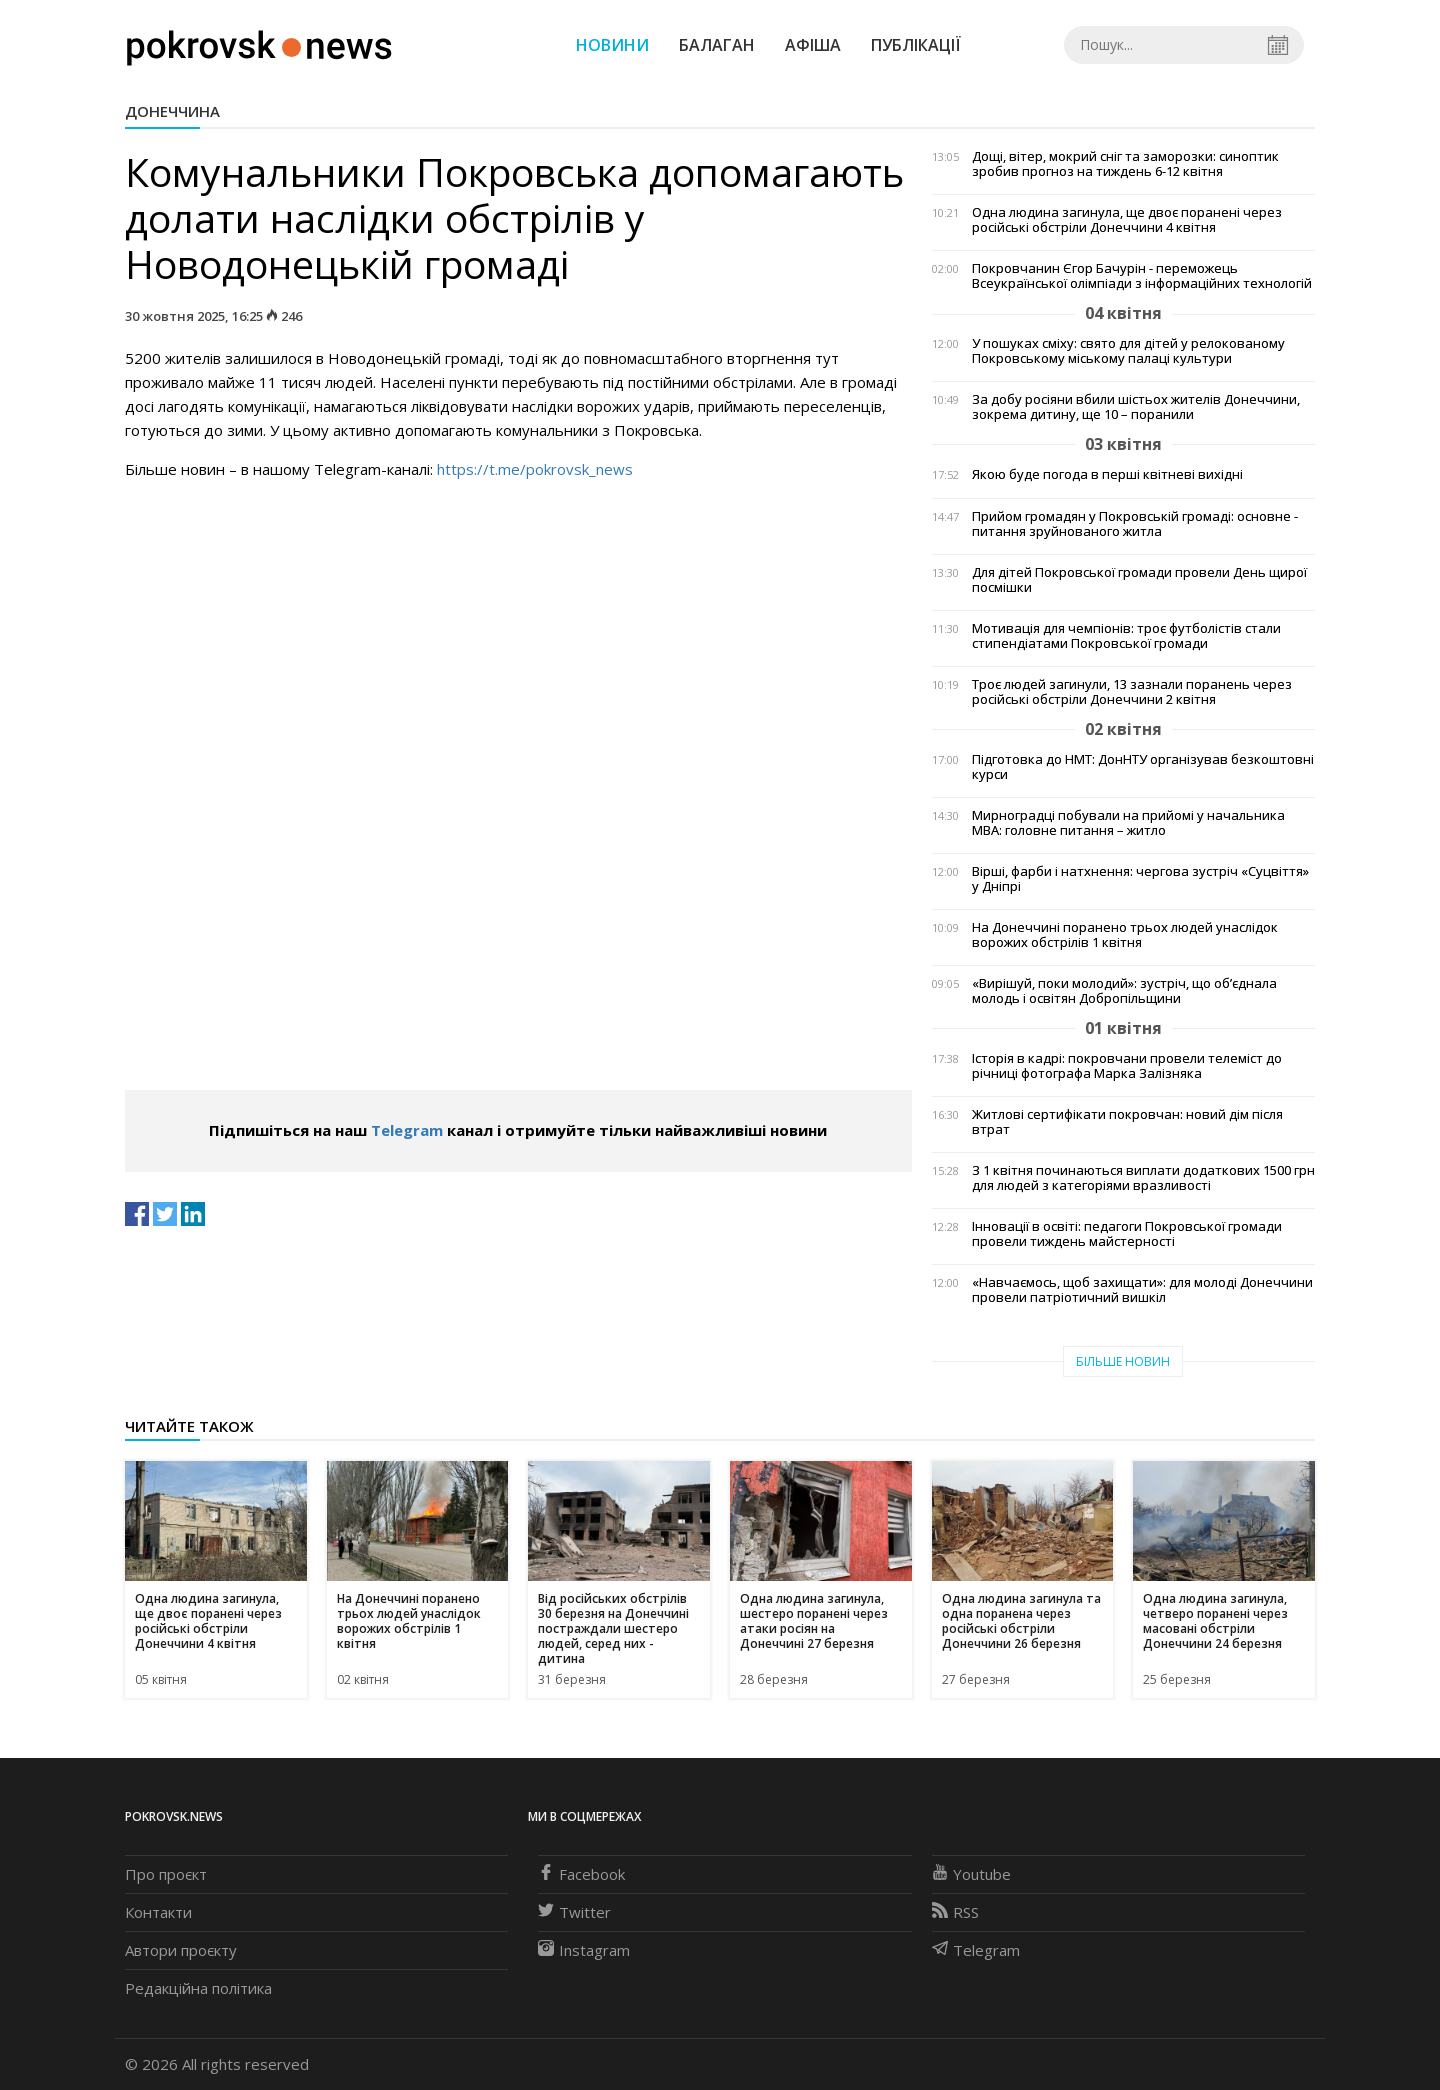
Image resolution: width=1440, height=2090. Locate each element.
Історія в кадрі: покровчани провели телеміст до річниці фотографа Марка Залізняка (1127, 1066)
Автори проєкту (181, 1950)
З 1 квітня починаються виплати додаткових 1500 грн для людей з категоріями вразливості (1143, 1178)
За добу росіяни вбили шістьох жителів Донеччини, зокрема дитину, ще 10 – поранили (1136, 407)
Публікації (916, 45)
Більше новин (1123, 1361)
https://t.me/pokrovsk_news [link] (535, 469)
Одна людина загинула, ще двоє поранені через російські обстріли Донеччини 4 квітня (1127, 220)
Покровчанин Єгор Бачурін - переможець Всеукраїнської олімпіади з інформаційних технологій (1142, 276)
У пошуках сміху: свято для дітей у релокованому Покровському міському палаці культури (1128, 351)
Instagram (584, 1950)
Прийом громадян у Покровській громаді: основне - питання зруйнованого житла (1135, 524)
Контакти (158, 1912)
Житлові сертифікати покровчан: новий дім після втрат (1127, 1122)
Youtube (971, 1874)
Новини (612, 45)
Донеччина (172, 111)
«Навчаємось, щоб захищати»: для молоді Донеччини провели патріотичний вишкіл (1142, 1290)
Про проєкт (166, 1874)
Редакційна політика (198, 1988)
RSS (955, 1912)
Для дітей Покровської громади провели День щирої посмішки (1139, 580)
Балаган (717, 45)
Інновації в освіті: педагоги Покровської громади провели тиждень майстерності (1127, 1234)
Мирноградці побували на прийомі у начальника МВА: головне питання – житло (1128, 823)
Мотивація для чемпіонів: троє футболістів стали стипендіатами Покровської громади (1126, 636)
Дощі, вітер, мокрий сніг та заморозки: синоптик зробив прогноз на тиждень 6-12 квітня (1125, 164)
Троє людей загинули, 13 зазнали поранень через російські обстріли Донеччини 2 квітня (1132, 692)
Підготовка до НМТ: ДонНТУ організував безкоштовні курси (1143, 767)
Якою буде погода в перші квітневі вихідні (1107, 474)
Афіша (813, 45)
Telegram (407, 1130)
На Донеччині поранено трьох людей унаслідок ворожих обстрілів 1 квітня (1125, 935)
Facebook (581, 1874)
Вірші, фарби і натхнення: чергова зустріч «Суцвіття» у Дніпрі (1140, 879)
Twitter (574, 1912)
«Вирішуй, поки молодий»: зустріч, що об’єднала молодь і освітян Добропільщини (1124, 991)
